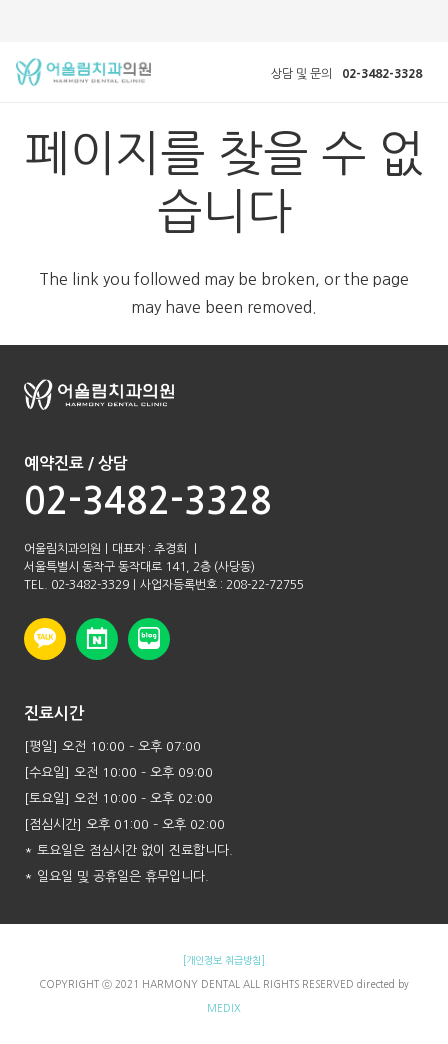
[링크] (83, 72)
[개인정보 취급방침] (224, 960)
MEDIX (224, 1008)
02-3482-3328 (148, 501)
